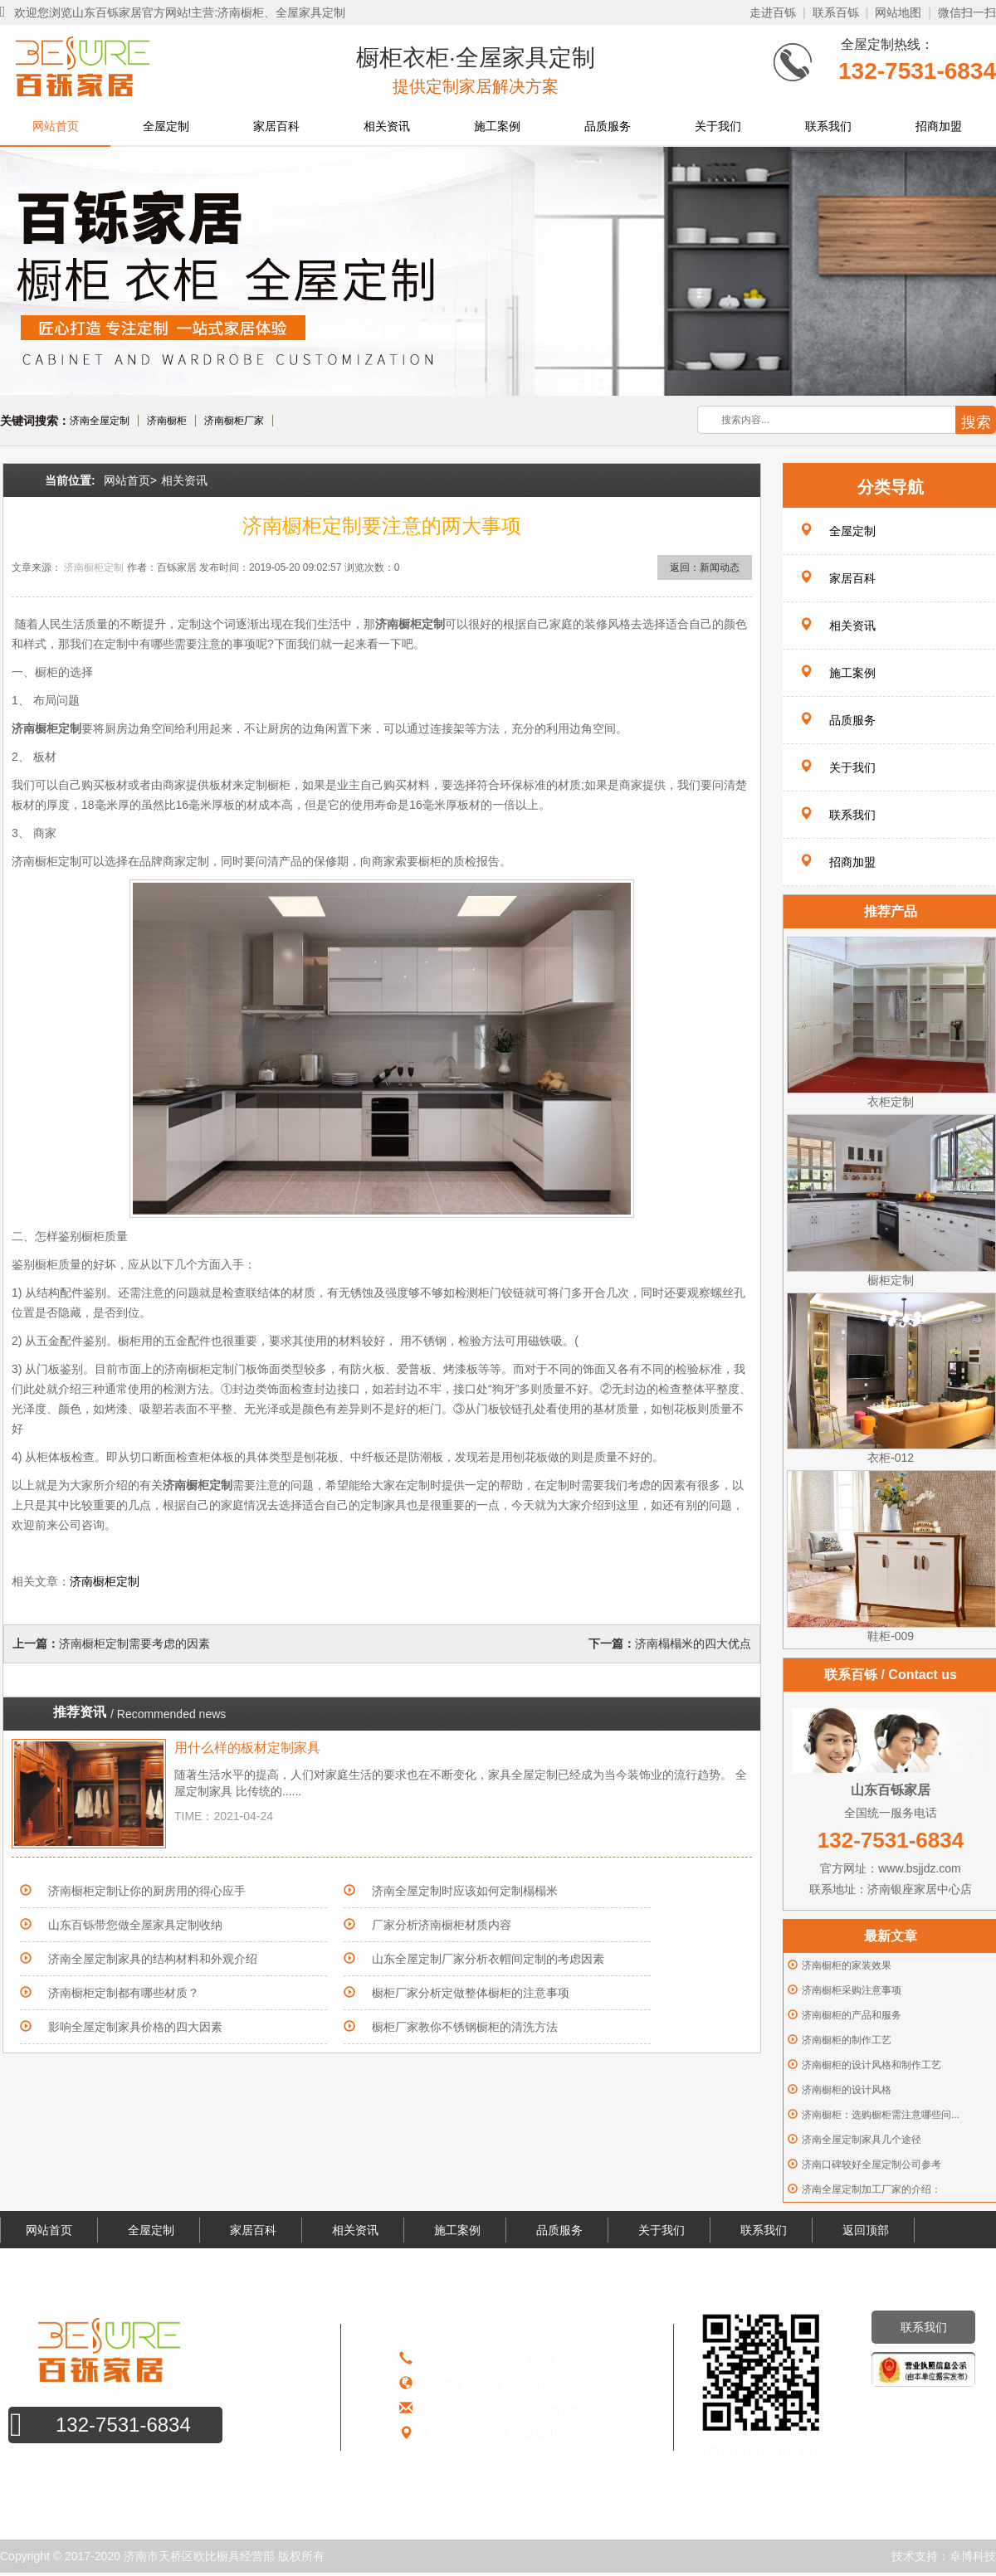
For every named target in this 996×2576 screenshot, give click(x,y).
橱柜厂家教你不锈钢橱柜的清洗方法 (465, 2026)
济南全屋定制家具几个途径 (861, 2139)
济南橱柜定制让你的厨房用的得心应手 (147, 1890)
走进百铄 (772, 12)
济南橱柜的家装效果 (846, 1965)
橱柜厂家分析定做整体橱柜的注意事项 (470, 1992)
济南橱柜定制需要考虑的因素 (134, 1643)
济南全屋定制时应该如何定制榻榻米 (465, 1890)
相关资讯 (387, 126)
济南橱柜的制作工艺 (846, 2040)
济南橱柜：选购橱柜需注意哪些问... (880, 2115)
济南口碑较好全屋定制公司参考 (871, 2164)
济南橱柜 (167, 420)
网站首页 (55, 126)
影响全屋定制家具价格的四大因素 (135, 2026)
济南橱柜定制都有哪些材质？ (123, 1992)
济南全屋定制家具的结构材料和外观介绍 (152, 1958)
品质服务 (607, 126)
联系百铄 (836, 12)
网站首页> (130, 480)
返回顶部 (865, 2230)
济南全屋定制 (99, 420)
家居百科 (276, 126)
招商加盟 (938, 126)
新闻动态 (720, 567)
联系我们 (828, 126)
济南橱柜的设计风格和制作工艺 (871, 2065)
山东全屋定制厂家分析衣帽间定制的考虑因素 (488, 1958)
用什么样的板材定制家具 (247, 1748)
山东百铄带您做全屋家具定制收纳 (135, 1924)
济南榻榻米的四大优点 (693, 1643)
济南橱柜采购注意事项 (851, 1990)
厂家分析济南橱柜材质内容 (441, 1924)
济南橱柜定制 (94, 567)
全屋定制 (166, 126)
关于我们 (718, 126)
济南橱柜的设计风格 (846, 2090)
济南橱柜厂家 (234, 420)
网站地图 (898, 12)
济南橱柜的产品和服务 (851, 2015)
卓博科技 (973, 2556)
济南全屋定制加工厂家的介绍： (871, 2189)
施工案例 (497, 126)
